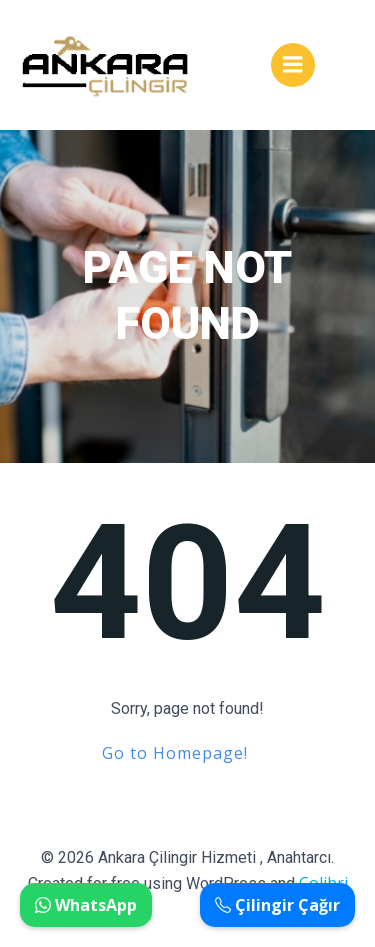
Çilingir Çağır (277, 905)
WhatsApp (86, 905)
